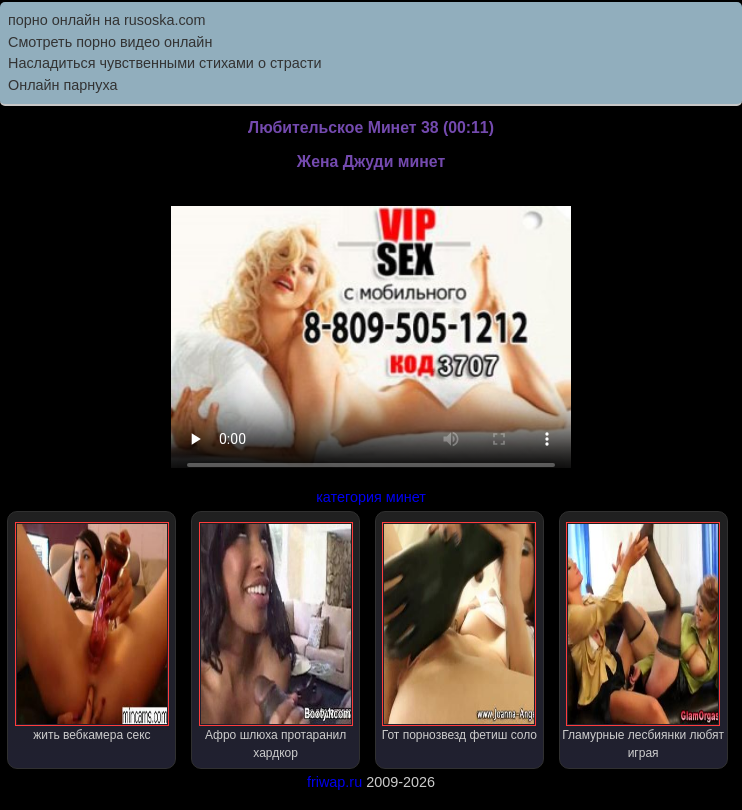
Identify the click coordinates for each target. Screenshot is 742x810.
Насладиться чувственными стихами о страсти (165, 63)
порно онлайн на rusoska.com (107, 20)
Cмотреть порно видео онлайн (110, 42)
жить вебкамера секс (92, 632)
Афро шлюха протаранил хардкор (276, 641)
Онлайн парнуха (63, 85)
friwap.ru (334, 782)
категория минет (371, 497)
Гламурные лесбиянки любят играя (643, 641)
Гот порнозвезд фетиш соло (459, 632)
